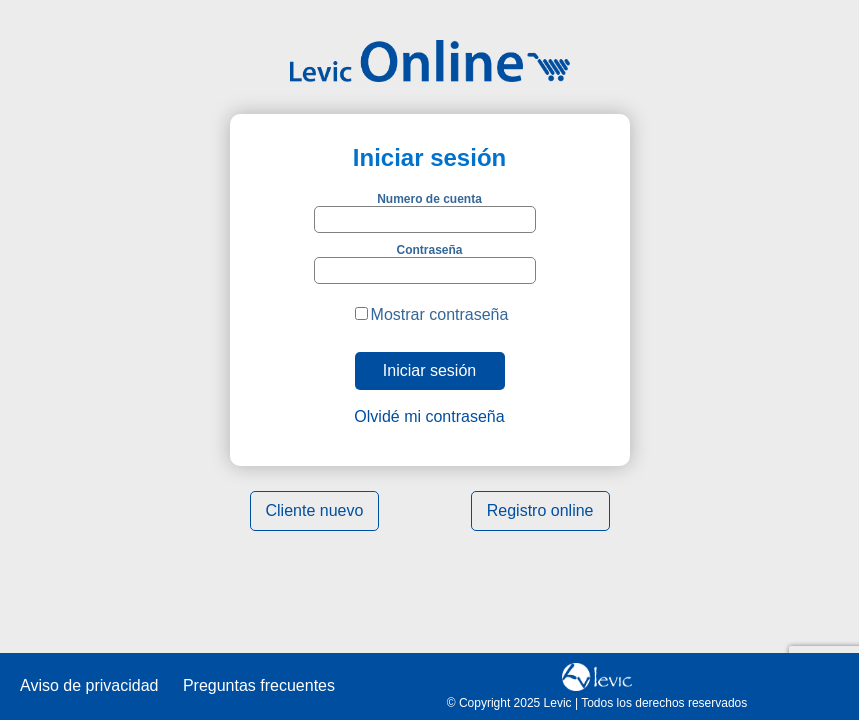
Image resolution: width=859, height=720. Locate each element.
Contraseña (429, 250)
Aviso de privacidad (89, 685)
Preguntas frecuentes (259, 685)
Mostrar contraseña (440, 314)
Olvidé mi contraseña (429, 416)
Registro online (540, 510)
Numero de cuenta (429, 199)
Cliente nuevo (315, 510)
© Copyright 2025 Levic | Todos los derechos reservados (597, 703)
